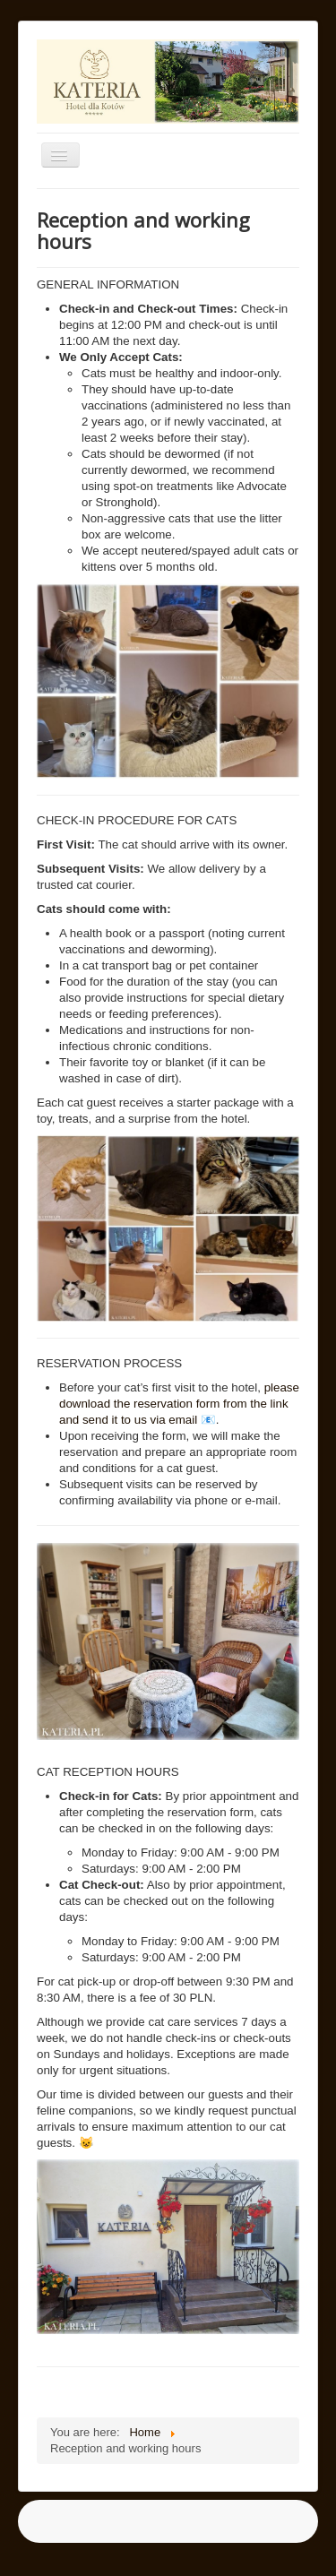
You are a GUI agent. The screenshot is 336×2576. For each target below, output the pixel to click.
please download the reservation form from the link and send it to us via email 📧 (179, 1403)
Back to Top (287, 2541)
